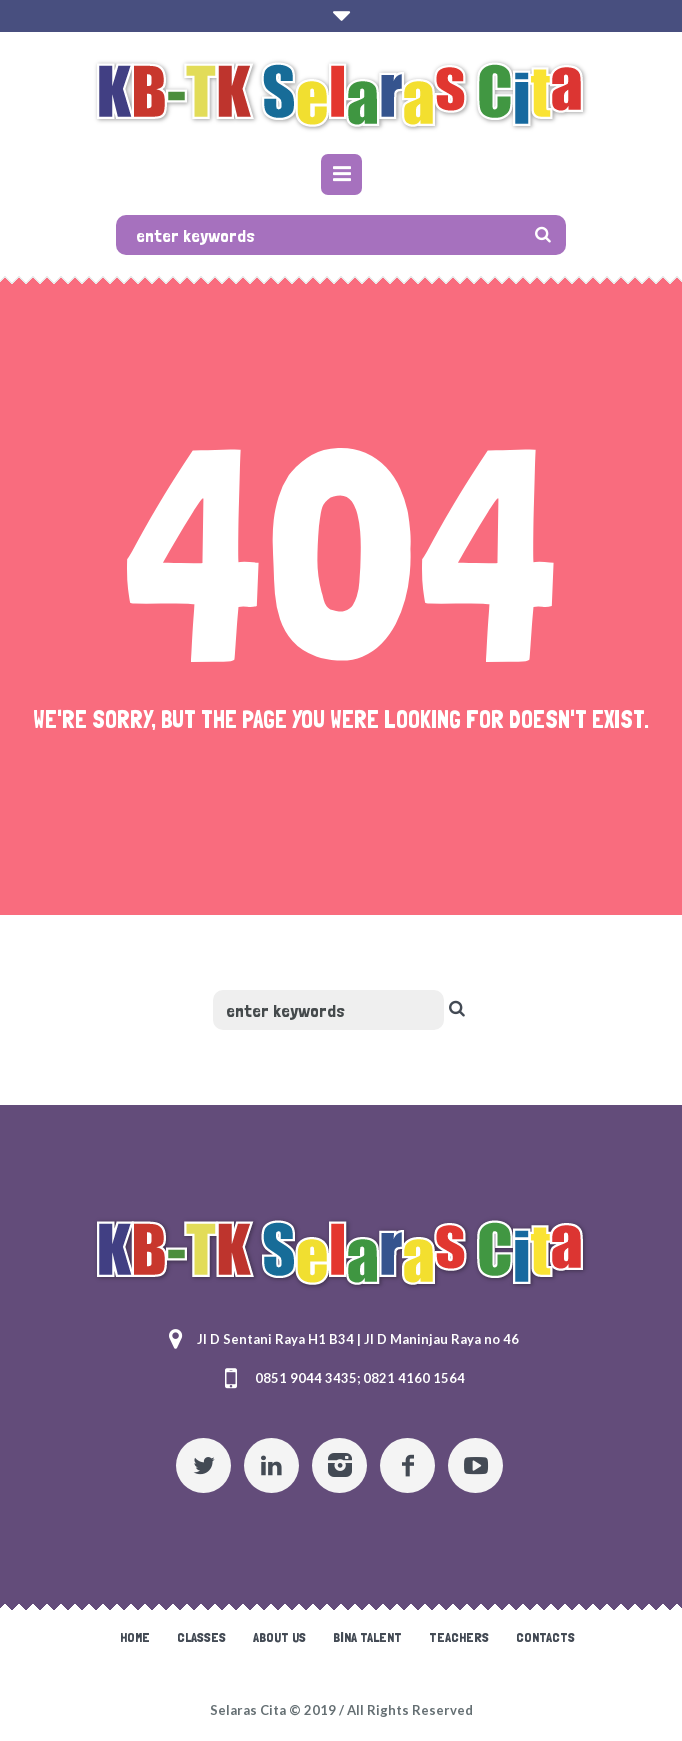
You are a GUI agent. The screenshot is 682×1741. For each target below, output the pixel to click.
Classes (201, 1637)
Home (135, 1637)
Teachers (459, 1637)
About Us (279, 1637)
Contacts (545, 1637)
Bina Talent (367, 1637)
